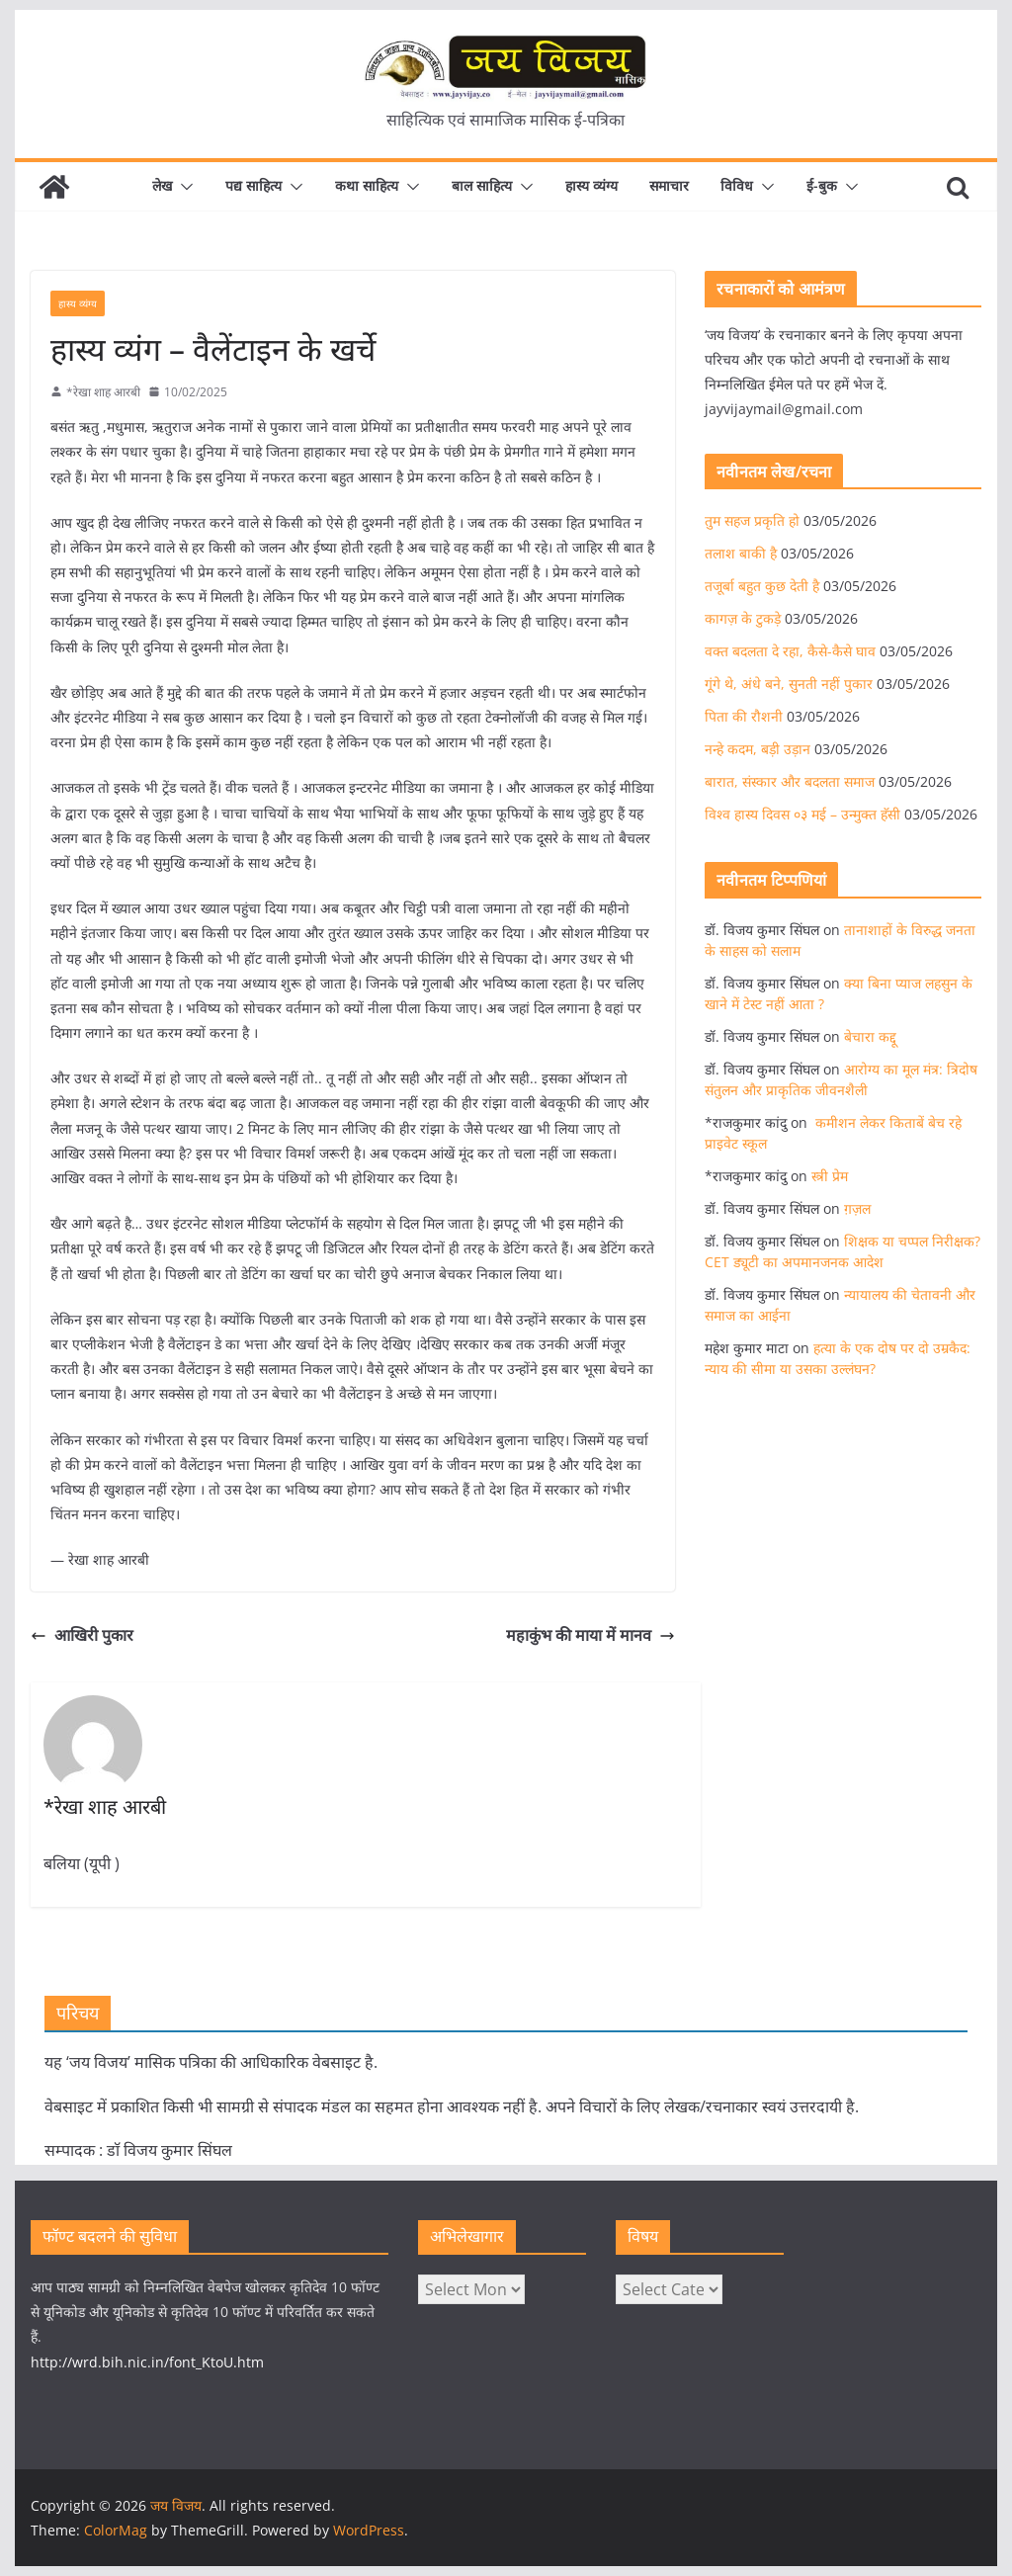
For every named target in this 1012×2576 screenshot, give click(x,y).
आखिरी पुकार (82, 1635)
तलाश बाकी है (741, 553)
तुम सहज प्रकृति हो (752, 520)
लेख (162, 185)
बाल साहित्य (482, 185)
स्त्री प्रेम (829, 1175)
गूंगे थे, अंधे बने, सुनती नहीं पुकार (789, 683)
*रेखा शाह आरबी (103, 392)
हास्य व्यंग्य (591, 185)
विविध (736, 185)
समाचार (669, 185)
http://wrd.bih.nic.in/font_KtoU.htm (147, 2362)
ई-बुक (821, 185)
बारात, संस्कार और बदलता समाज (790, 781)
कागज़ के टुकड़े (743, 618)
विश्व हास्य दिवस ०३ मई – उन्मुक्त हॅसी (802, 814)
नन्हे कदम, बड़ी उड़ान (757, 748)
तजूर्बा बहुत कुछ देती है (762, 585)
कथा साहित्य (366, 185)
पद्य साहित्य (253, 185)
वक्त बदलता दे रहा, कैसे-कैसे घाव (790, 651)
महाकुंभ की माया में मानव (590, 1635)
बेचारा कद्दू (870, 1036)
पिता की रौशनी (744, 716)
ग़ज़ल (857, 1208)
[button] (183, 187)
